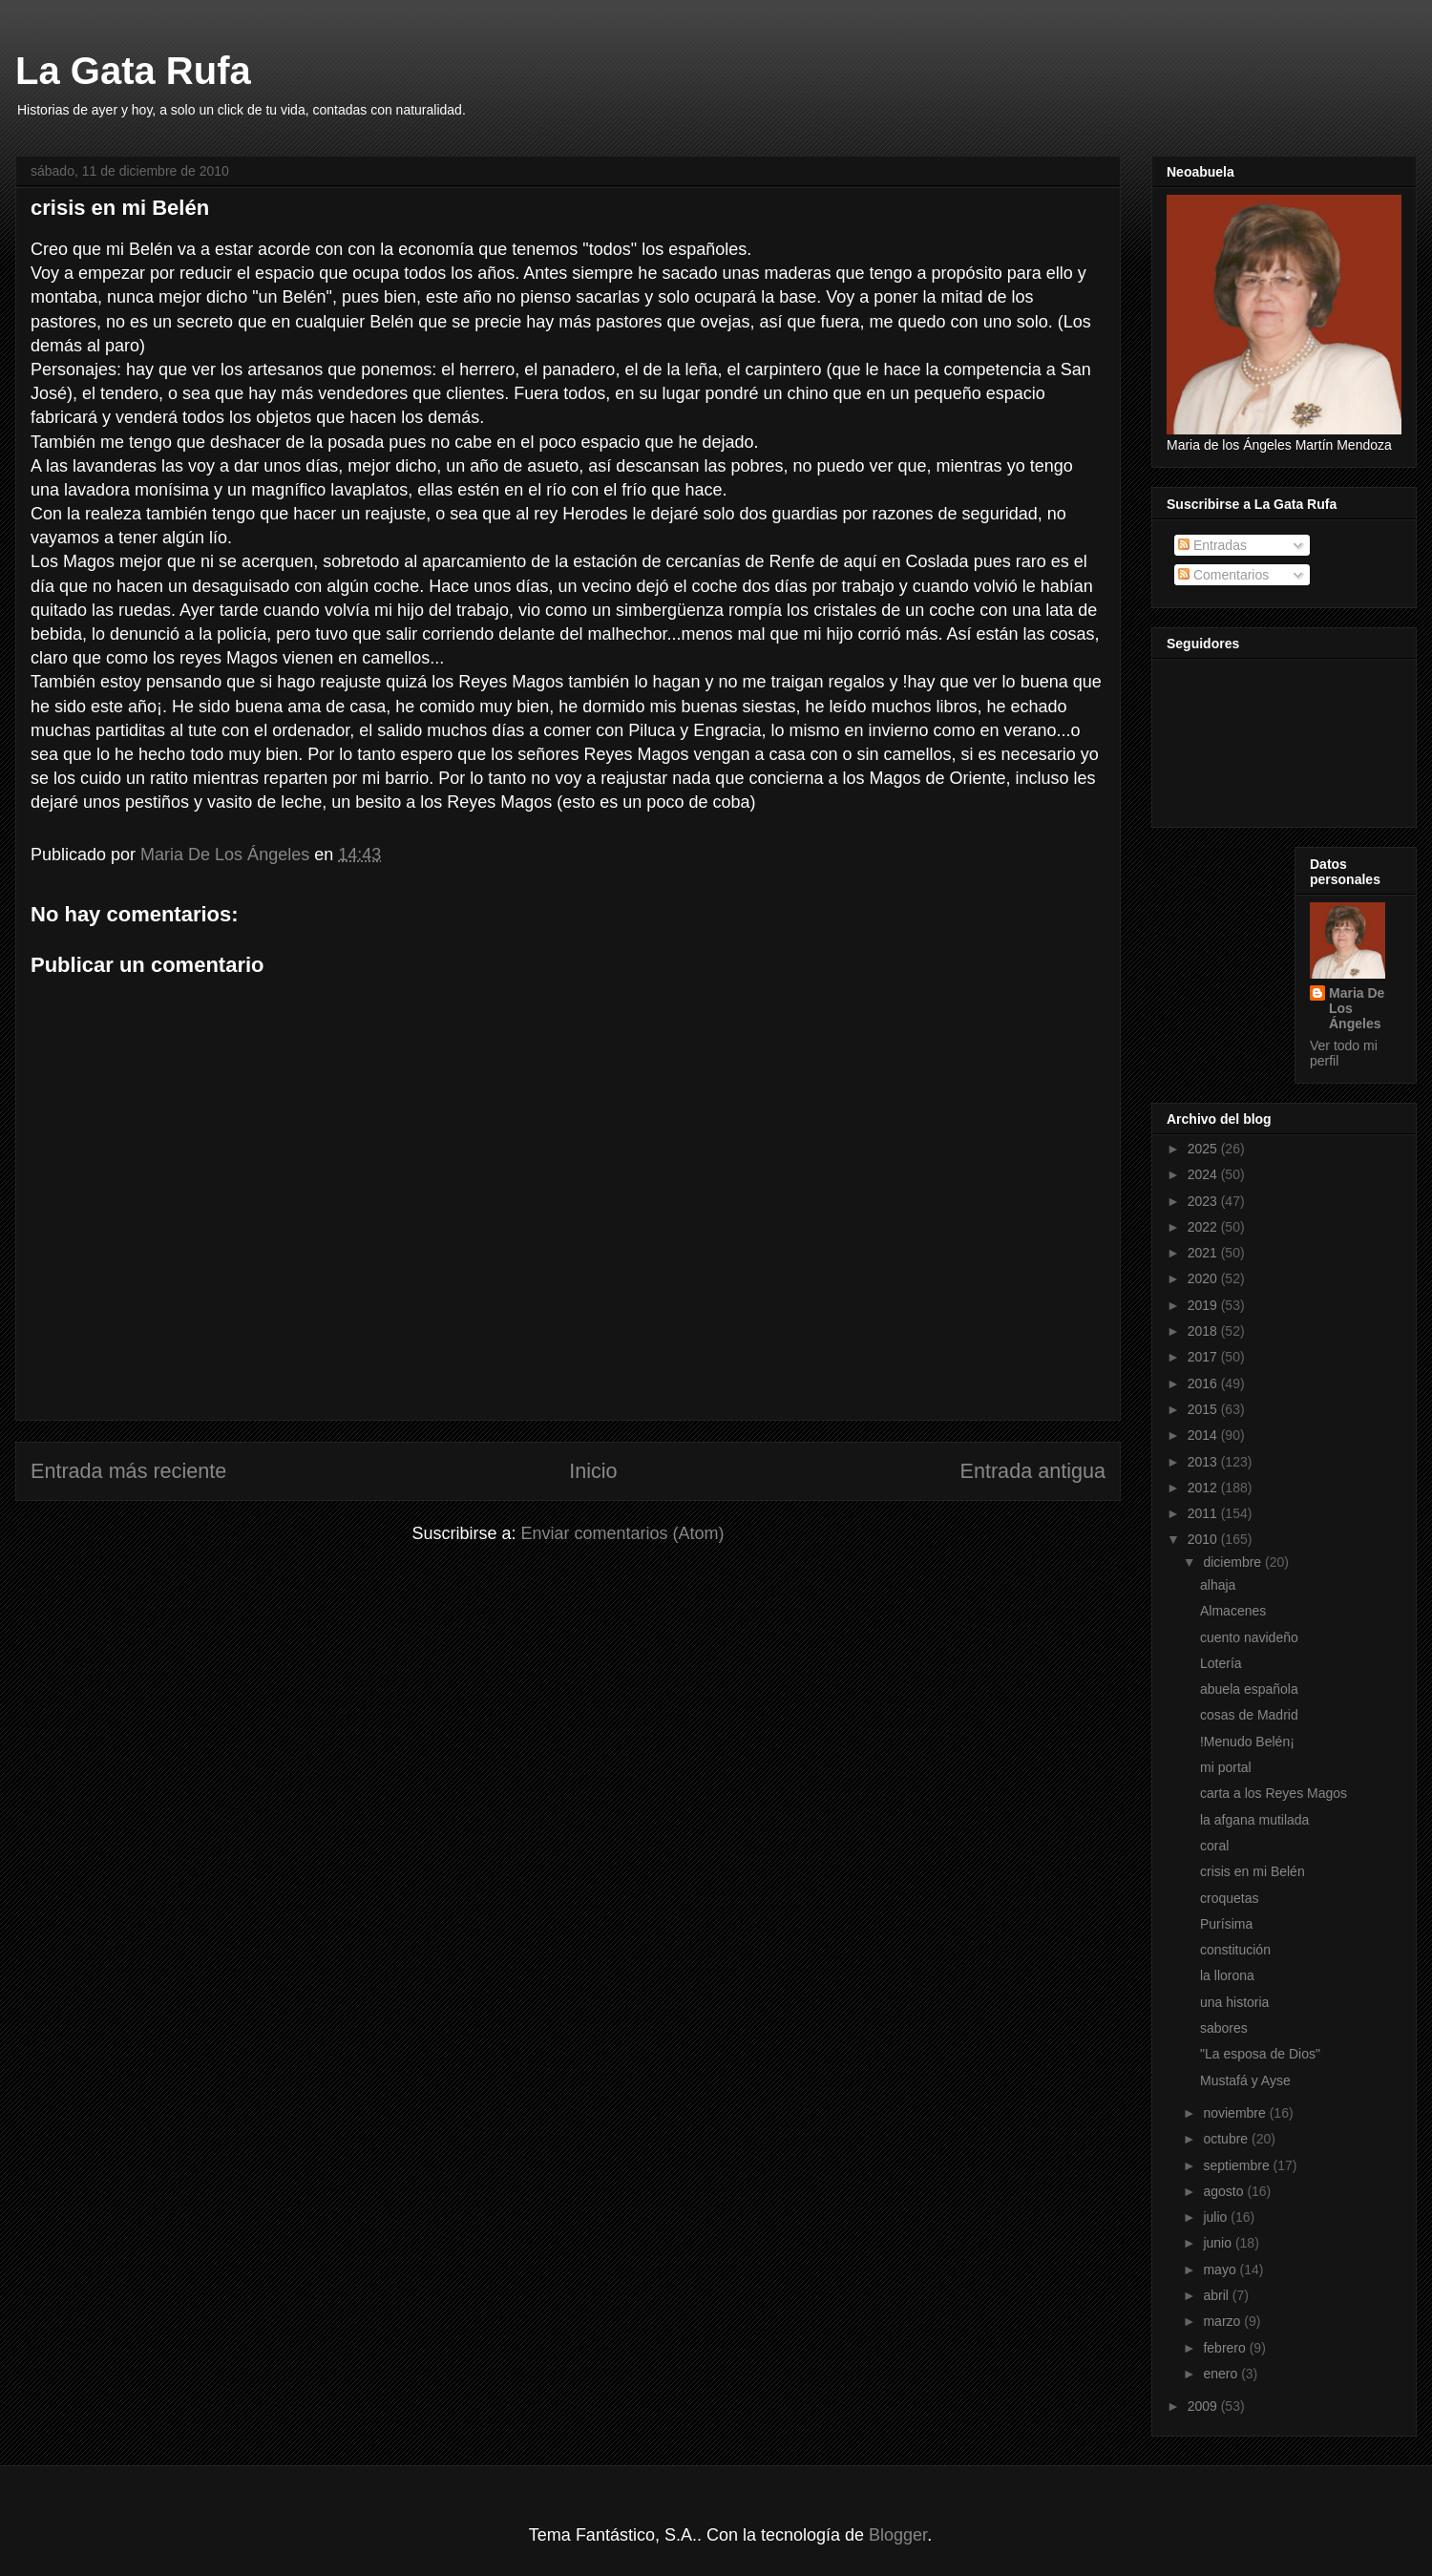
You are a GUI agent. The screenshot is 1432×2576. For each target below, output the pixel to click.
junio (1218, 2242)
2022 (1204, 1227)
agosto (1225, 2191)
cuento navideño (1249, 1637)
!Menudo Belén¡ (1247, 1741)
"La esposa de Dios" (1260, 2053)
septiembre (1238, 2165)
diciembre (1234, 1562)
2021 (1204, 1252)
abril (1217, 2295)
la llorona (1227, 1975)
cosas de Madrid (1249, 1714)
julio (1217, 2217)
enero (1222, 2373)
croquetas (1229, 1898)
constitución (1235, 1949)
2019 (1204, 1305)
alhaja (1217, 1585)
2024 (1204, 1174)
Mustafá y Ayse (1245, 2080)
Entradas (1212, 545)
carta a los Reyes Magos (1273, 1793)
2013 (1204, 1461)
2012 (1204, 1487)
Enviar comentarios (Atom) (622, 1533)
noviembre (1236, 2113)
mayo (1221, 2269)
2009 (1204, 2406)
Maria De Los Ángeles (1356, 1008)
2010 (1204, 1539)
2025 (1204, 1148)
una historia (1234, 2002)
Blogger (898, 2534)
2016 (1204, 1383)
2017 (1204, 1356)
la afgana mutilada (1254, 1819)
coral (1214, 1845)
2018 (1204, 1331)
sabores (1224, 2028)
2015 (1204, 1409)
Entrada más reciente (128, 1471)
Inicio (593, 1471)
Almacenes (1233, 1610)
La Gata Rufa (133, 71)
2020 (1204, 1278)
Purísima (1226, 1924)
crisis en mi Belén (1252, 1871)
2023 (1204, 1201)
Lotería (1221, 1663)
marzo (1223, 2321)
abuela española (1249, 1689)
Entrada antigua (1033, 1471)
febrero (1226, 2347)
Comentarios (1223, 574)
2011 (1204, 1513)
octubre (1227, 2138)
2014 (1204, 1435)
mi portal (1226, 1767)
